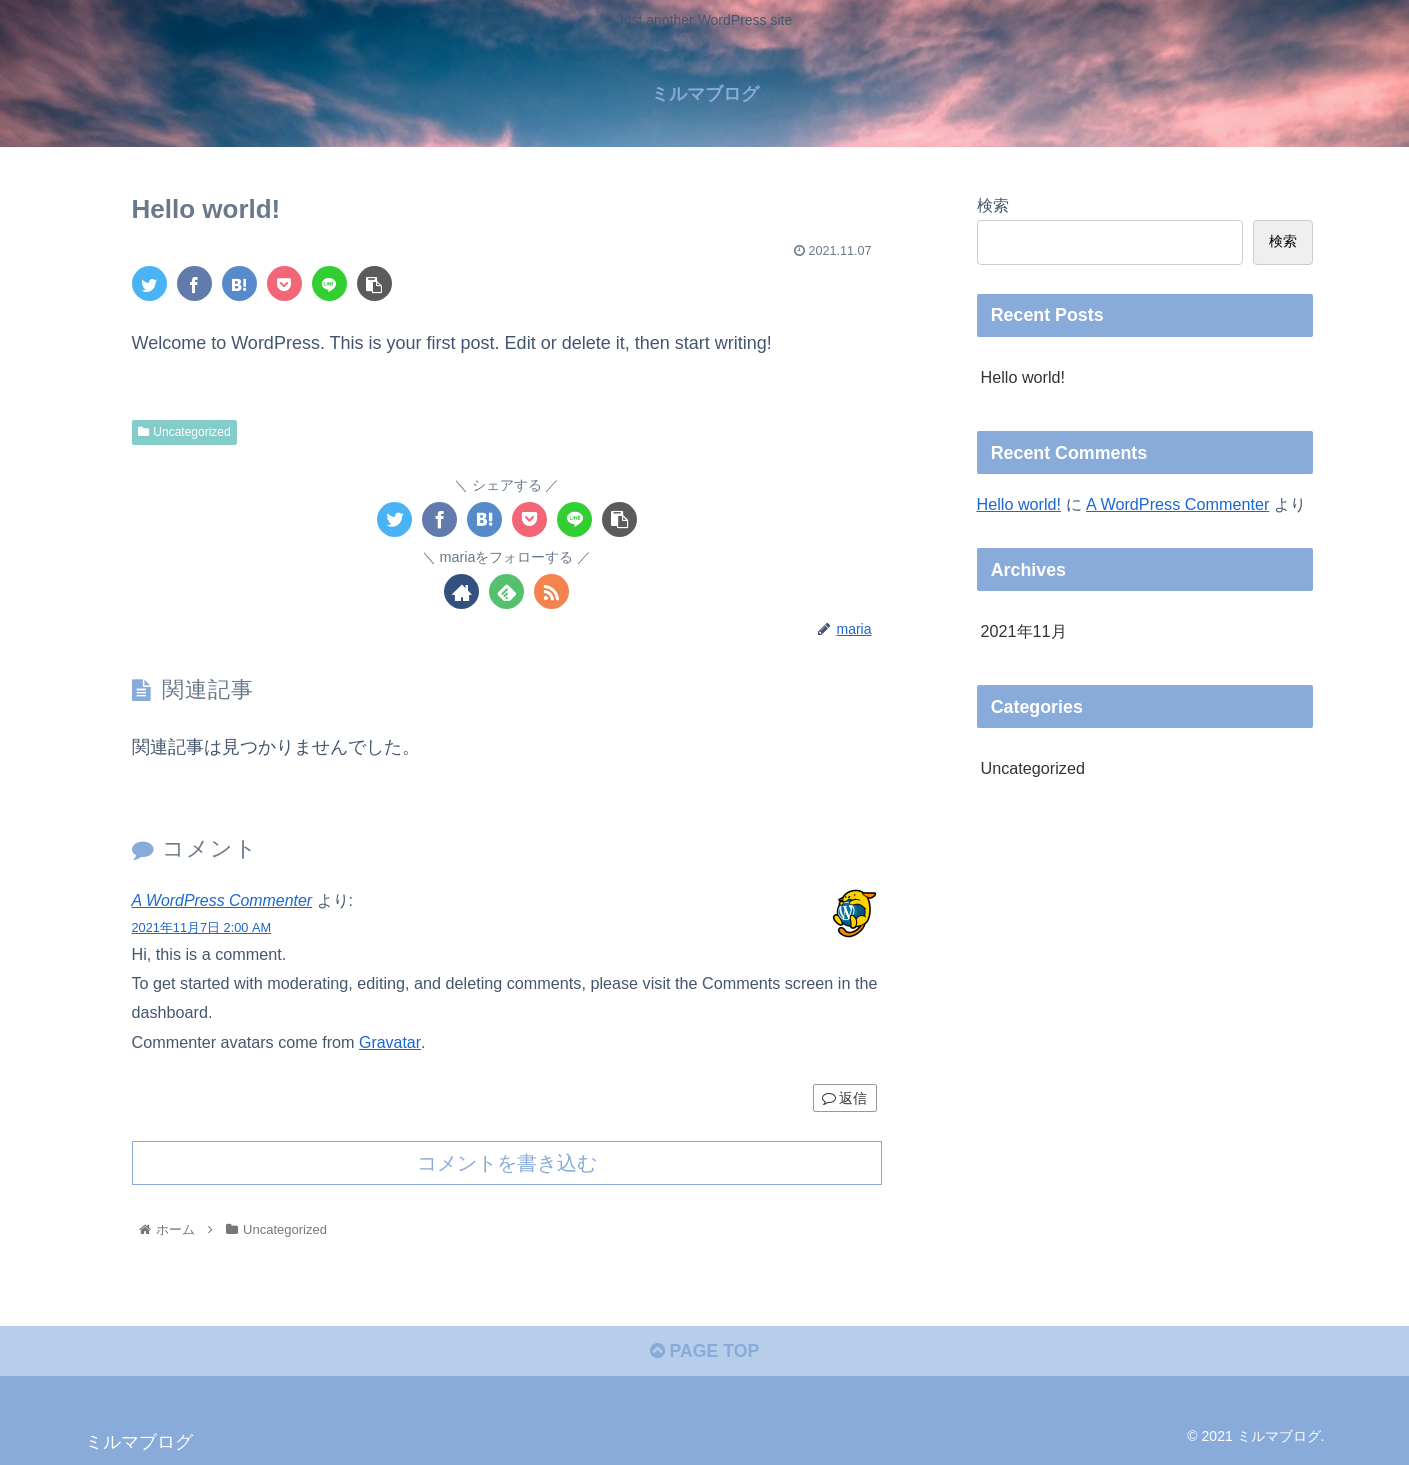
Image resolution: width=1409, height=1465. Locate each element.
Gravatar (390, 1040)
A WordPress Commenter (224, 900)
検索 (993, 204)
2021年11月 (1024, 631)
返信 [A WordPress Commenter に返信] (845, 1096)
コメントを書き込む (507, 1161)
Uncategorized (184, 431)
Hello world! (1023, 376)
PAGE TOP (704, 1351)
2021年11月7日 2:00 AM (202, 926)
